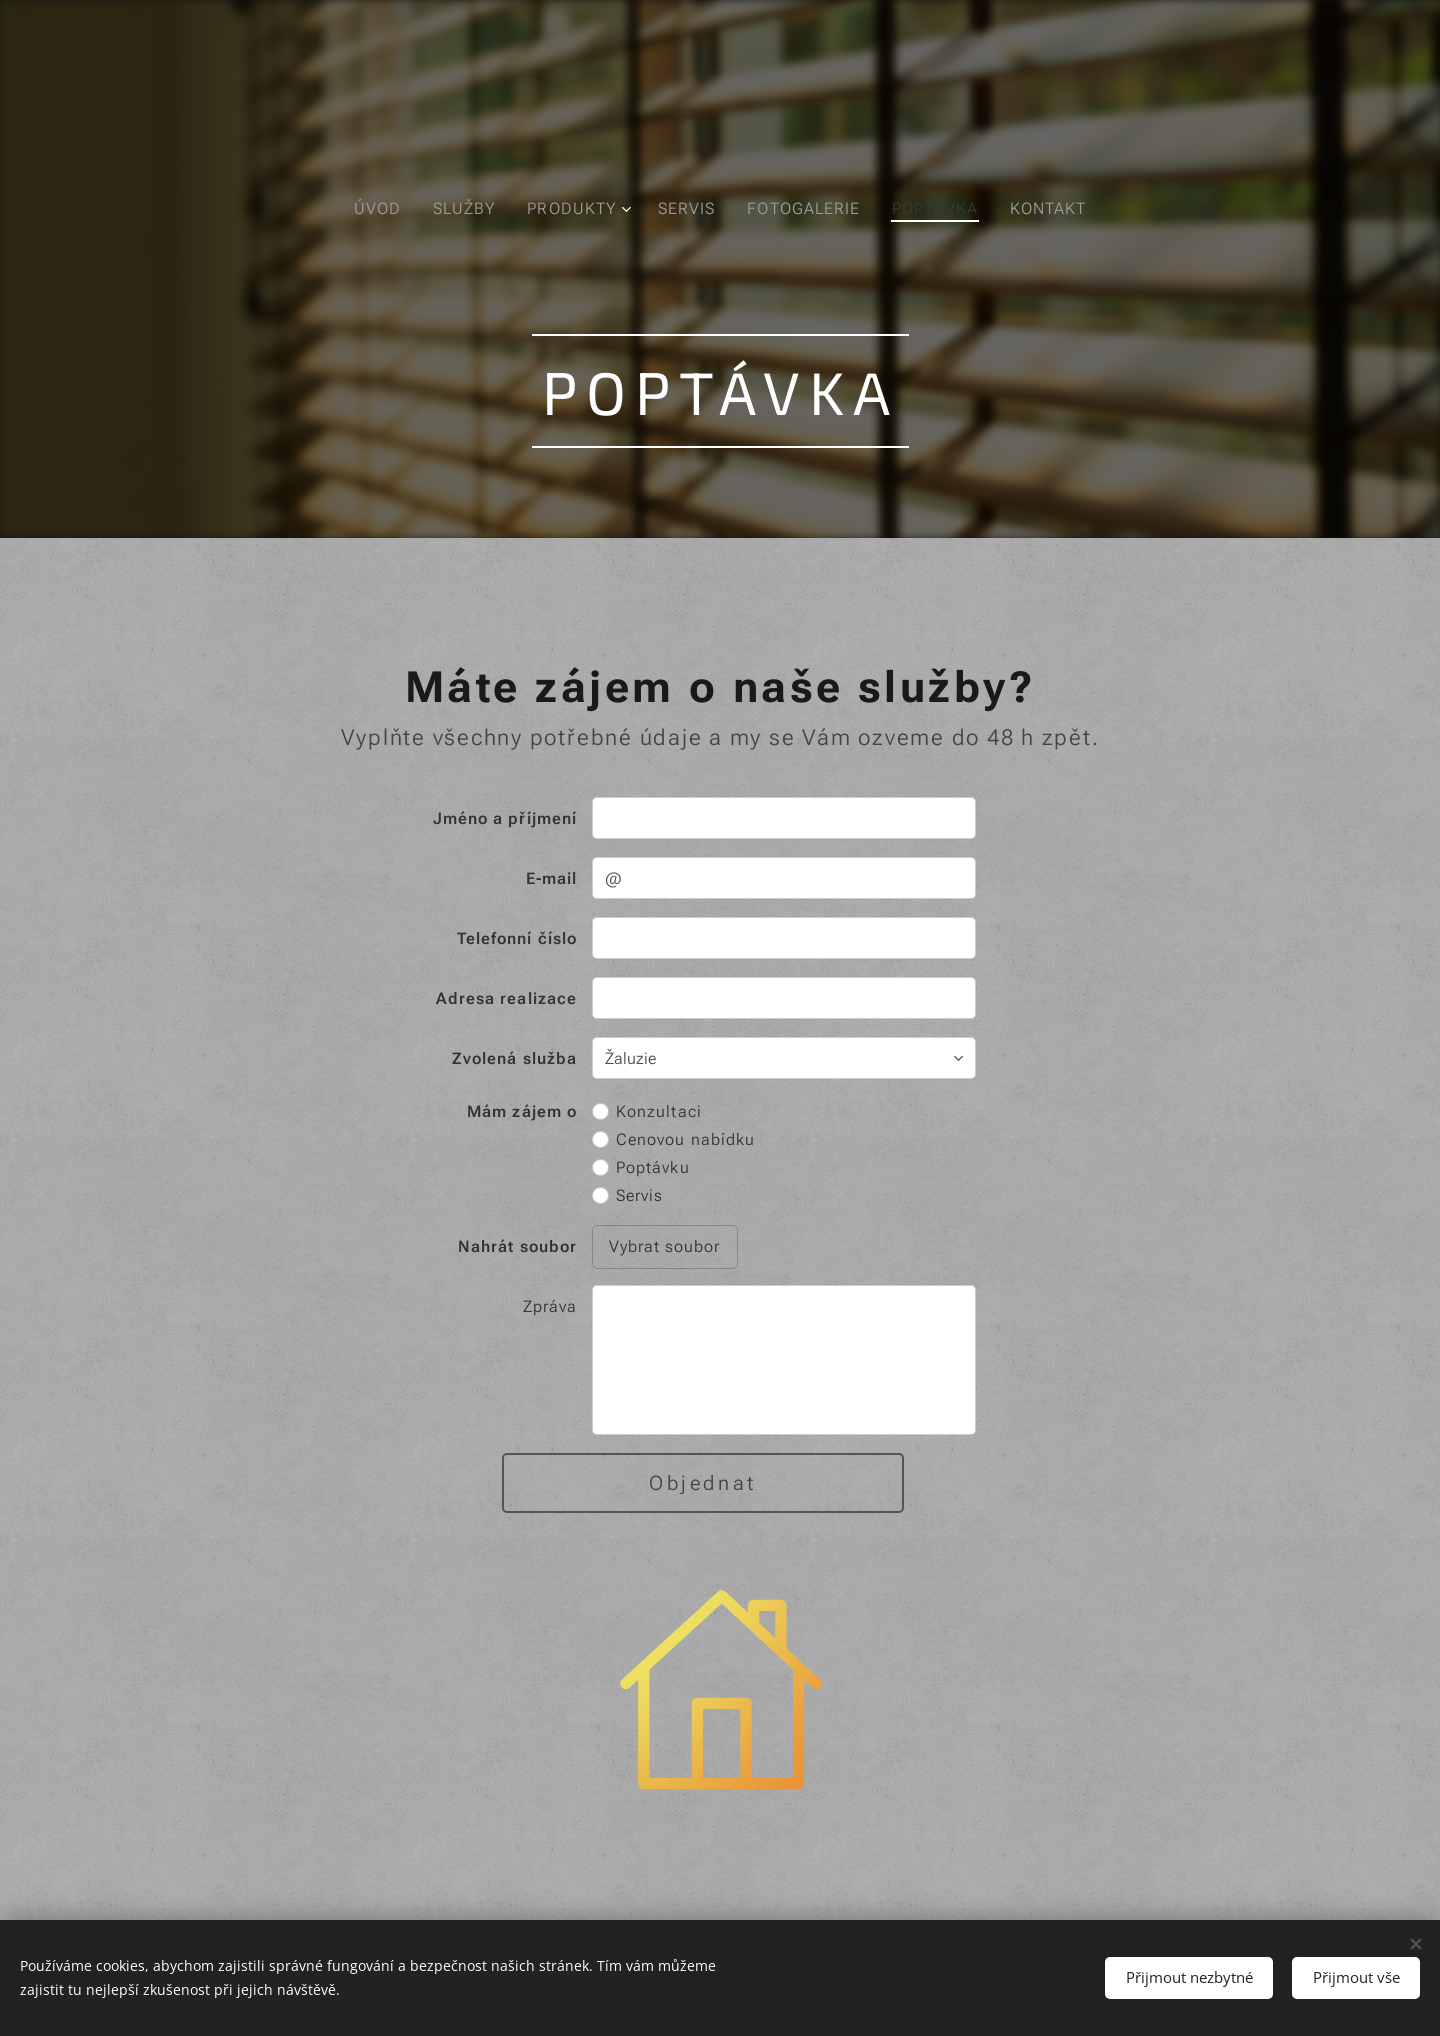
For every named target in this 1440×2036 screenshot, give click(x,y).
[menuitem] (378, 209)
